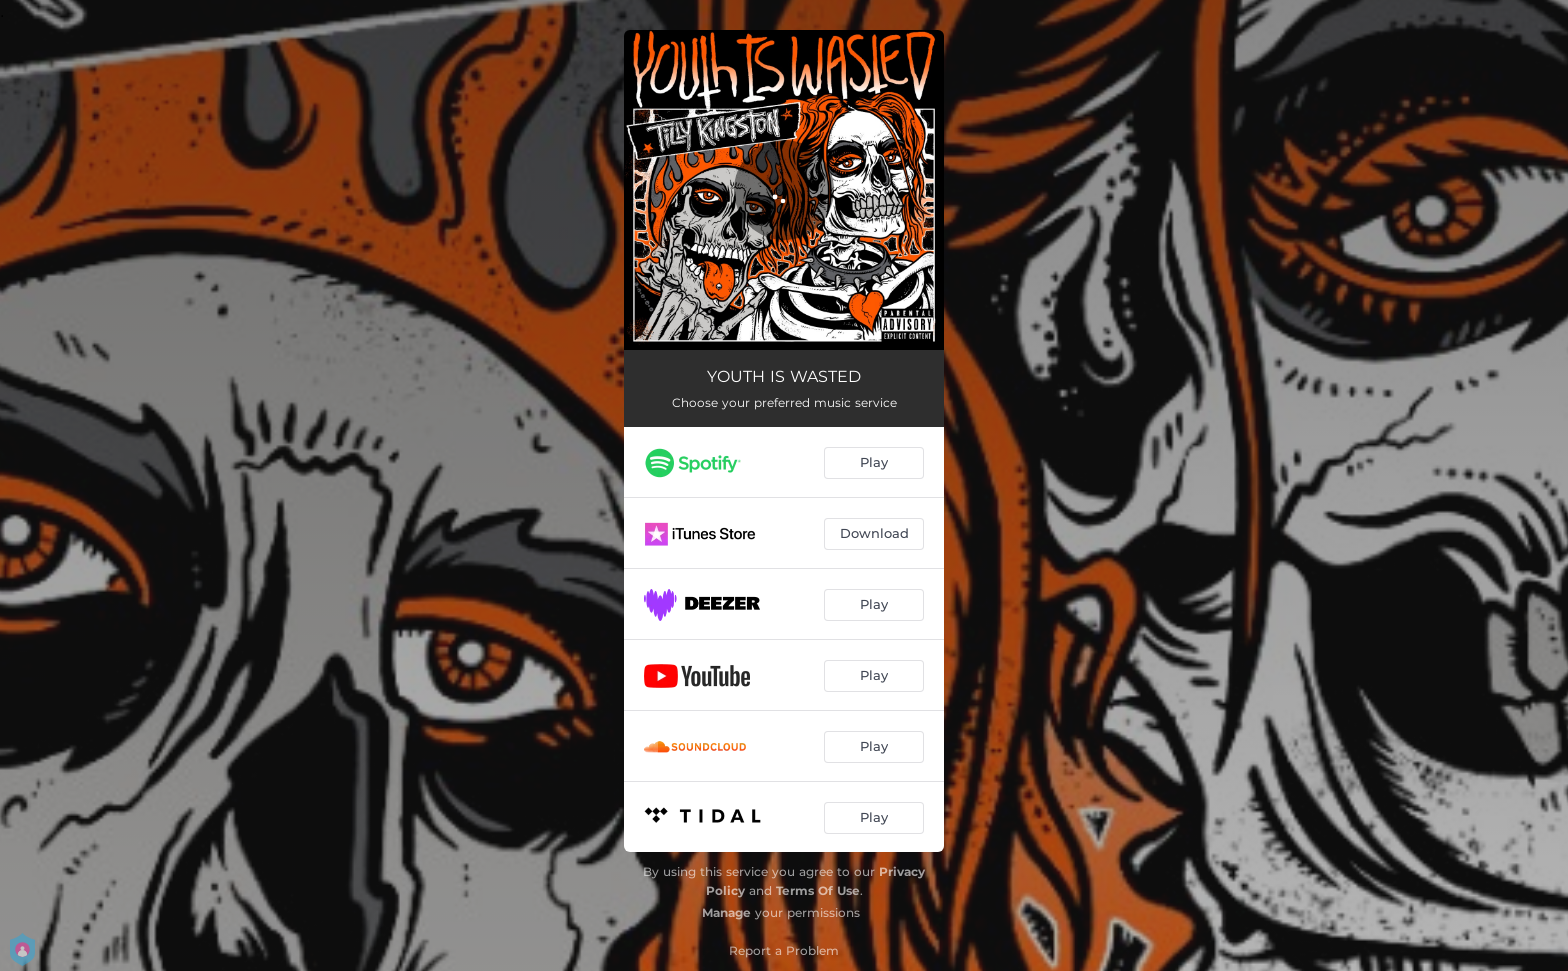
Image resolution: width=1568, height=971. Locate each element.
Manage (726, 912)
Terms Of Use (818, 890)
